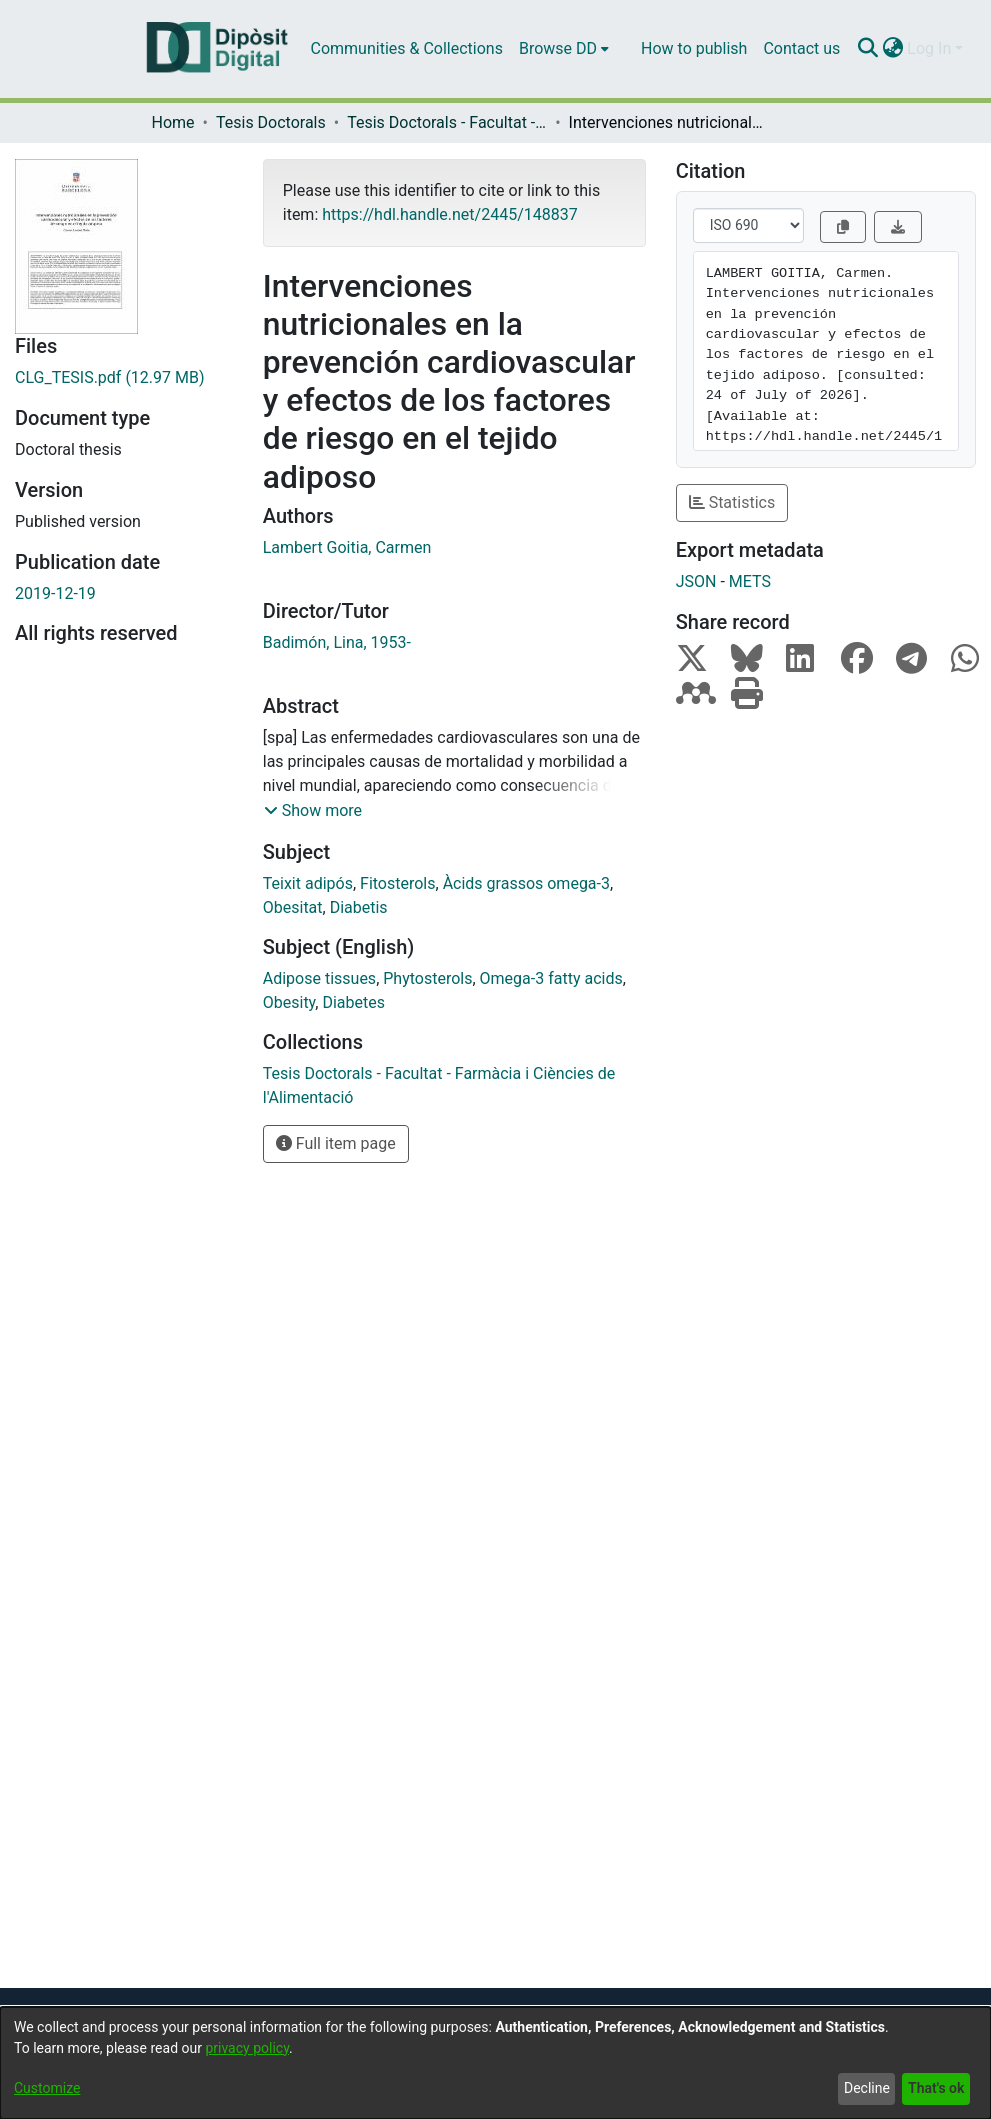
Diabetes (353, 1002)
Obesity (289, 1002)
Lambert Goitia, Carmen (347, 547)
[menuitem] (564, 49)
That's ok (936, 2088)
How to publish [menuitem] (694, 48)
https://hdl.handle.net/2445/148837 (449, 214)
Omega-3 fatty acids (551, 978)
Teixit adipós (308, 883)
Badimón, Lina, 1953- (337, 642)
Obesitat (293, 907)
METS (750, 581)
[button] (313, 811)
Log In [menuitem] (929, 48)
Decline (867, 2088)
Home (173, 122)
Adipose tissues (319, 978)
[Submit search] (867, 49)
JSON (696, 581)
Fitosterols (397, 883)
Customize (47, 2088)
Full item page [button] (336, 1143)
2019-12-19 (55, 593)
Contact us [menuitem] (801, 48)
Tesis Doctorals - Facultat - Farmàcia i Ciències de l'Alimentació (447, 122)
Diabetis (359, 907)
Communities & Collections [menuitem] (407, 48)
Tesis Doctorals (271, 122)
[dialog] (495, 2063)
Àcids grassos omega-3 (526, 883)
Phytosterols (427, 978)
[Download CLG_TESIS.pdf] (124, 378)
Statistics (732, 502)
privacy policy (247, 2048)
